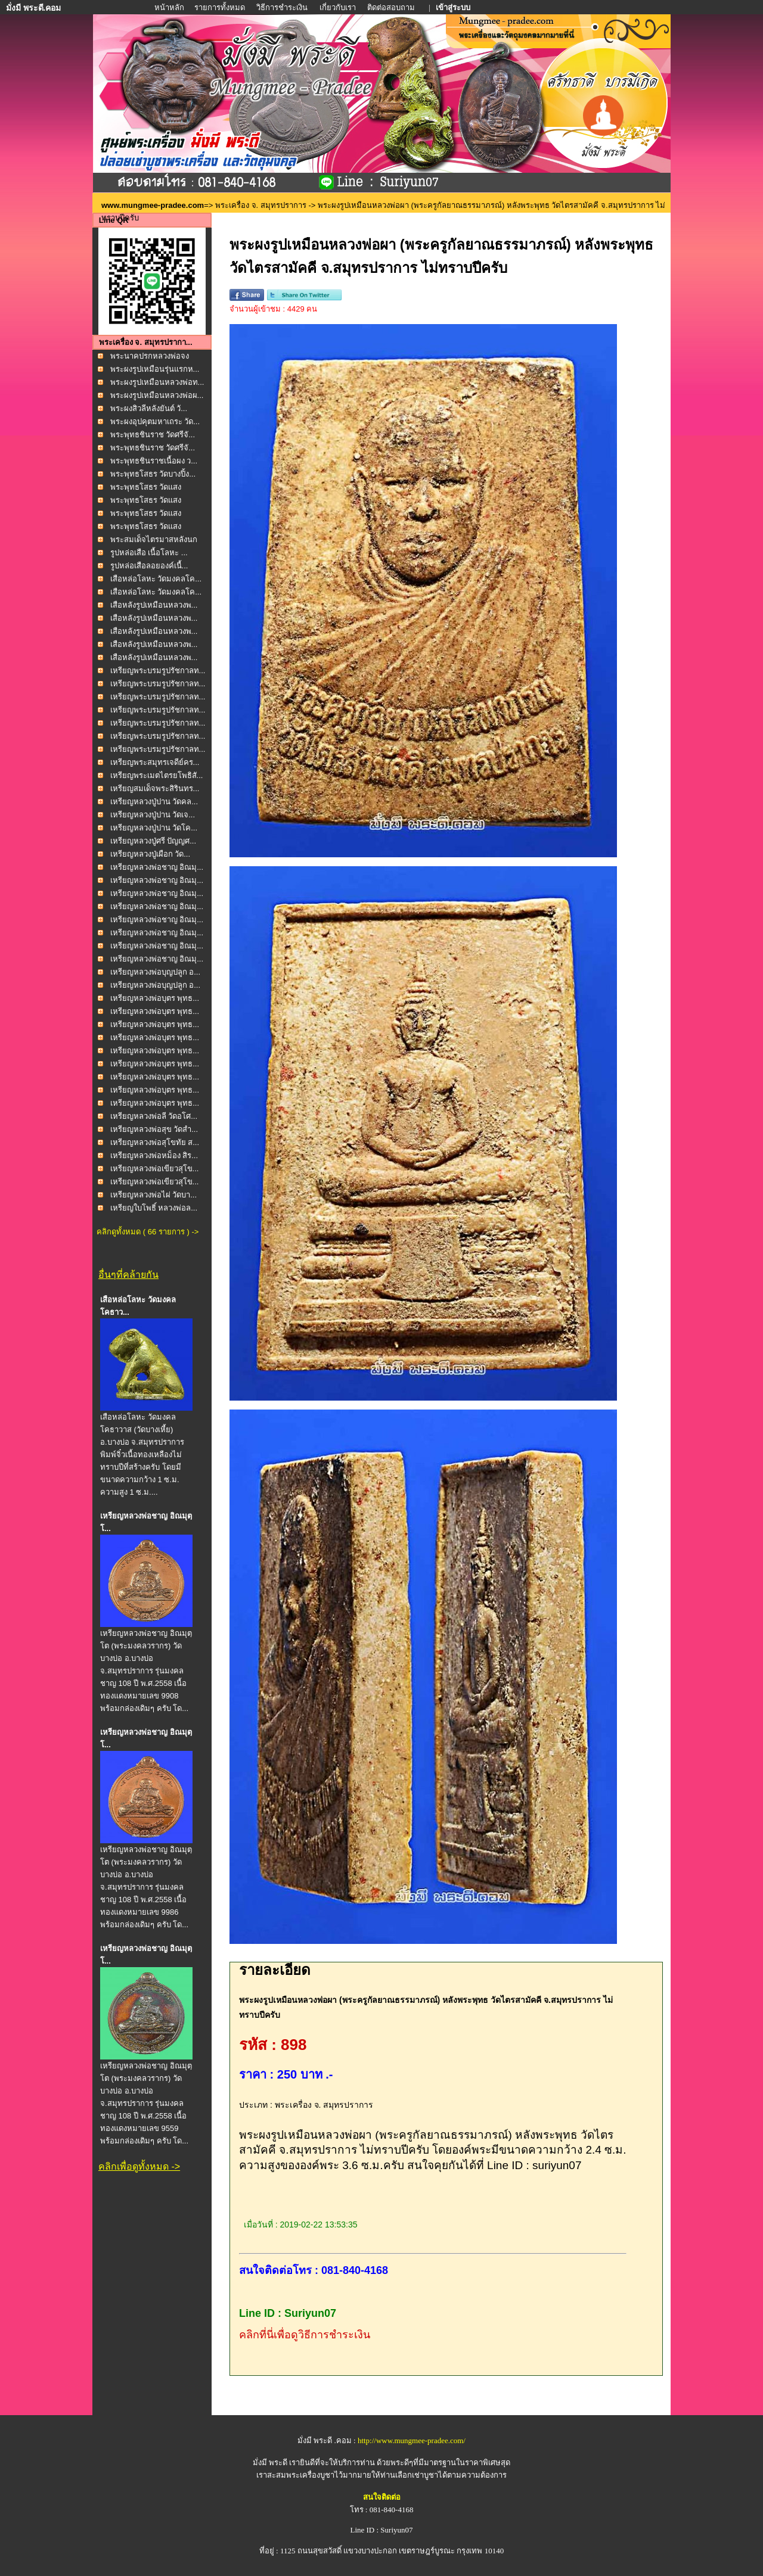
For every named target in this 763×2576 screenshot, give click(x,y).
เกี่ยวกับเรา (338, 7)
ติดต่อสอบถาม (392, 7)
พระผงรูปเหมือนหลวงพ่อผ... (157, 395)
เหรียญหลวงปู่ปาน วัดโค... (153, 827)
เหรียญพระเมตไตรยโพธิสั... (156, 775)
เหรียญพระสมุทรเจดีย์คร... (155, 762)
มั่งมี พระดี (271, 2462)
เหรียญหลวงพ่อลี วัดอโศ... (153, 1116)
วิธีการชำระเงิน (282, 7)
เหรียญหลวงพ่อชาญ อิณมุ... (156, 867)
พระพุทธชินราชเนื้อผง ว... (153, 460)
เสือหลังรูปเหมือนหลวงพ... (154, 605)
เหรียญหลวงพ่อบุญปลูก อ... (155, 971)
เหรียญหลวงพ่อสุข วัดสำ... (154, 1129)
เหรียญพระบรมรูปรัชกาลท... (158, 670)
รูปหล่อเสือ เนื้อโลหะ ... (149, 552)
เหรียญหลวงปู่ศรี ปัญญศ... (153, 840)
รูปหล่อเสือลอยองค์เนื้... (149, 565)
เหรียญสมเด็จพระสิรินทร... (155, 788)
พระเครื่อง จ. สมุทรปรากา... (146, 342)
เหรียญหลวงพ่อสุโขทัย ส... (154, 1142)
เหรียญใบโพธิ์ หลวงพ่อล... (153, 1207)
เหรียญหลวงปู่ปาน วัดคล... (154, 801)
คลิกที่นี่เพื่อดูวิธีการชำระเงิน (304, 2335)
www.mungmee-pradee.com (152, 205)
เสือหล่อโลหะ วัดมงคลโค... (155, 578)
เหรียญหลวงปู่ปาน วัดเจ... (152, 814)
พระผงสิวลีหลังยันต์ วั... (148, 408)
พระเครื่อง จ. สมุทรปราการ (260, 205)
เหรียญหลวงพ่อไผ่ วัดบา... (153, 1194)
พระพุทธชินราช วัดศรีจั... (152, 434)
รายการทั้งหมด (219, 7)
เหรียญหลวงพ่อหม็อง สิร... (154, 1155)
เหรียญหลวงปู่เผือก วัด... (150, 854)
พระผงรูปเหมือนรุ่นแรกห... (155, 369)
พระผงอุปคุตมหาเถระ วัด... (155, 421)
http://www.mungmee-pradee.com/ (412, 2440)
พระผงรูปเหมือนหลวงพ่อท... (157, 382)
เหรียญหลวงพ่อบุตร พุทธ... (154, 998)
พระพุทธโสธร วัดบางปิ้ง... (153, 473)
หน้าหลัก (170, 7)
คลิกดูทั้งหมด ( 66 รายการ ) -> (147, 1231)
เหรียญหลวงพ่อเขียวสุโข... (154, 1168)
